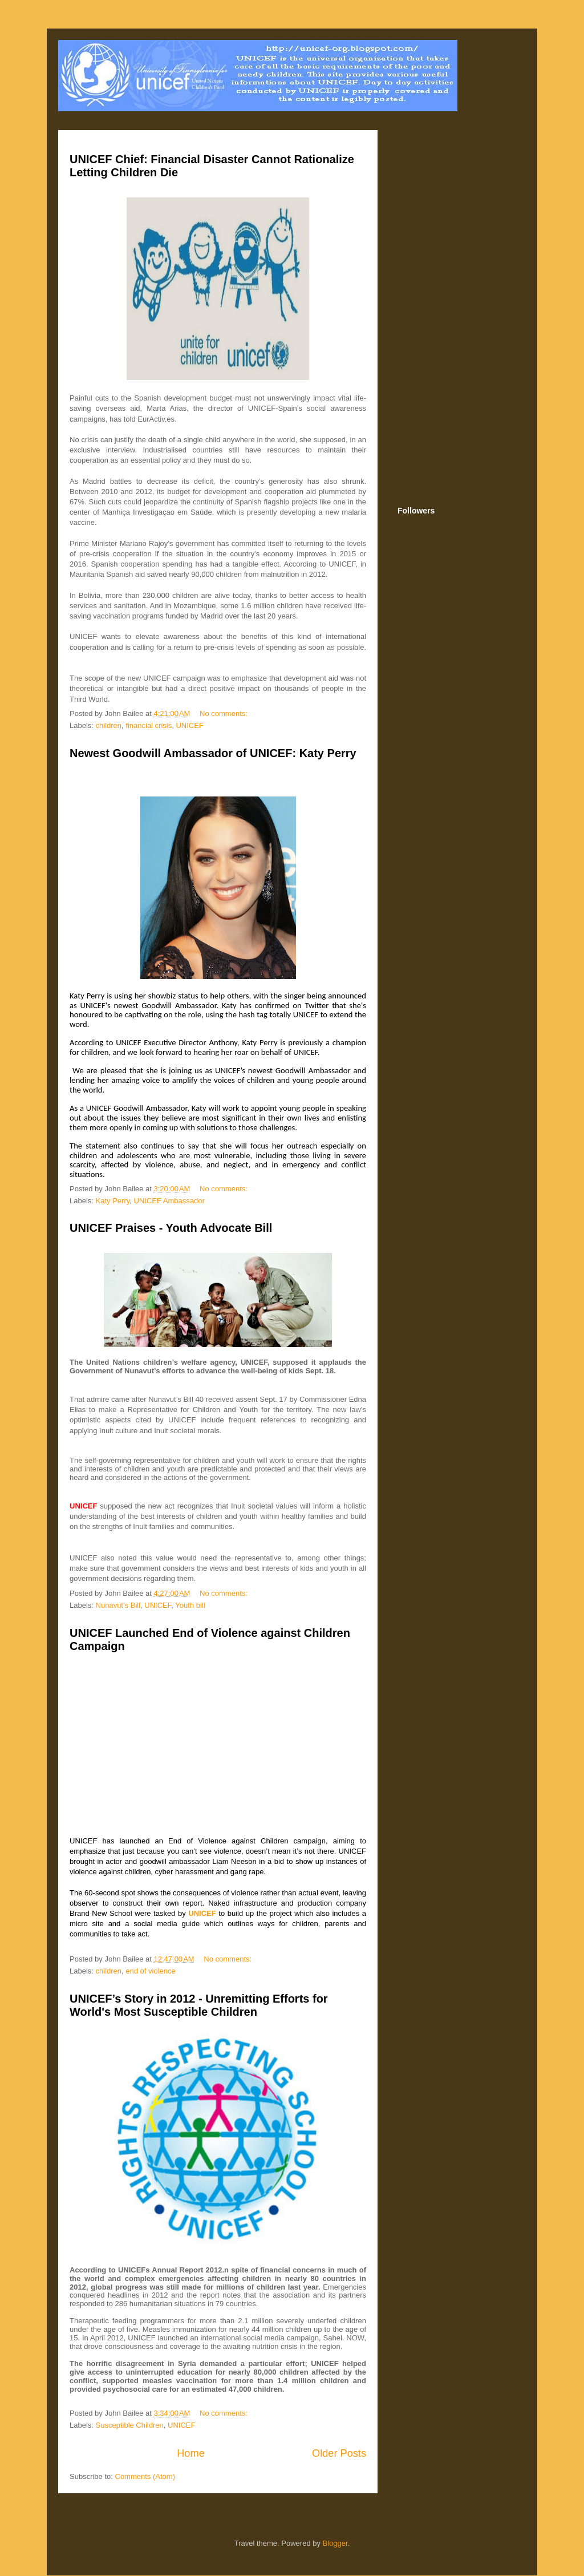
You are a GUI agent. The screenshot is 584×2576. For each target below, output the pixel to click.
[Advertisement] (457, 310)
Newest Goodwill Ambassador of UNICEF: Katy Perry (213, 753)
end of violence (150, 1971)
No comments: (224, 713)
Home (191, 2453)
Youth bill (190, 1605)
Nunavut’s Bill (118, 1605)
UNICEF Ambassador (169, 1200)
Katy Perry (113, 1200)
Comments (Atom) (145, 2476)
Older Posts (339, 2453)
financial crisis (148, 725)
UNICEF (189, 725)
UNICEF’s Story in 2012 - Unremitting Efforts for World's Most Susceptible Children (199, 2005)
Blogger (335, 2543)
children (109, 725)
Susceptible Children (130, 2425)
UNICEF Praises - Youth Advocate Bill (171, 1228)
